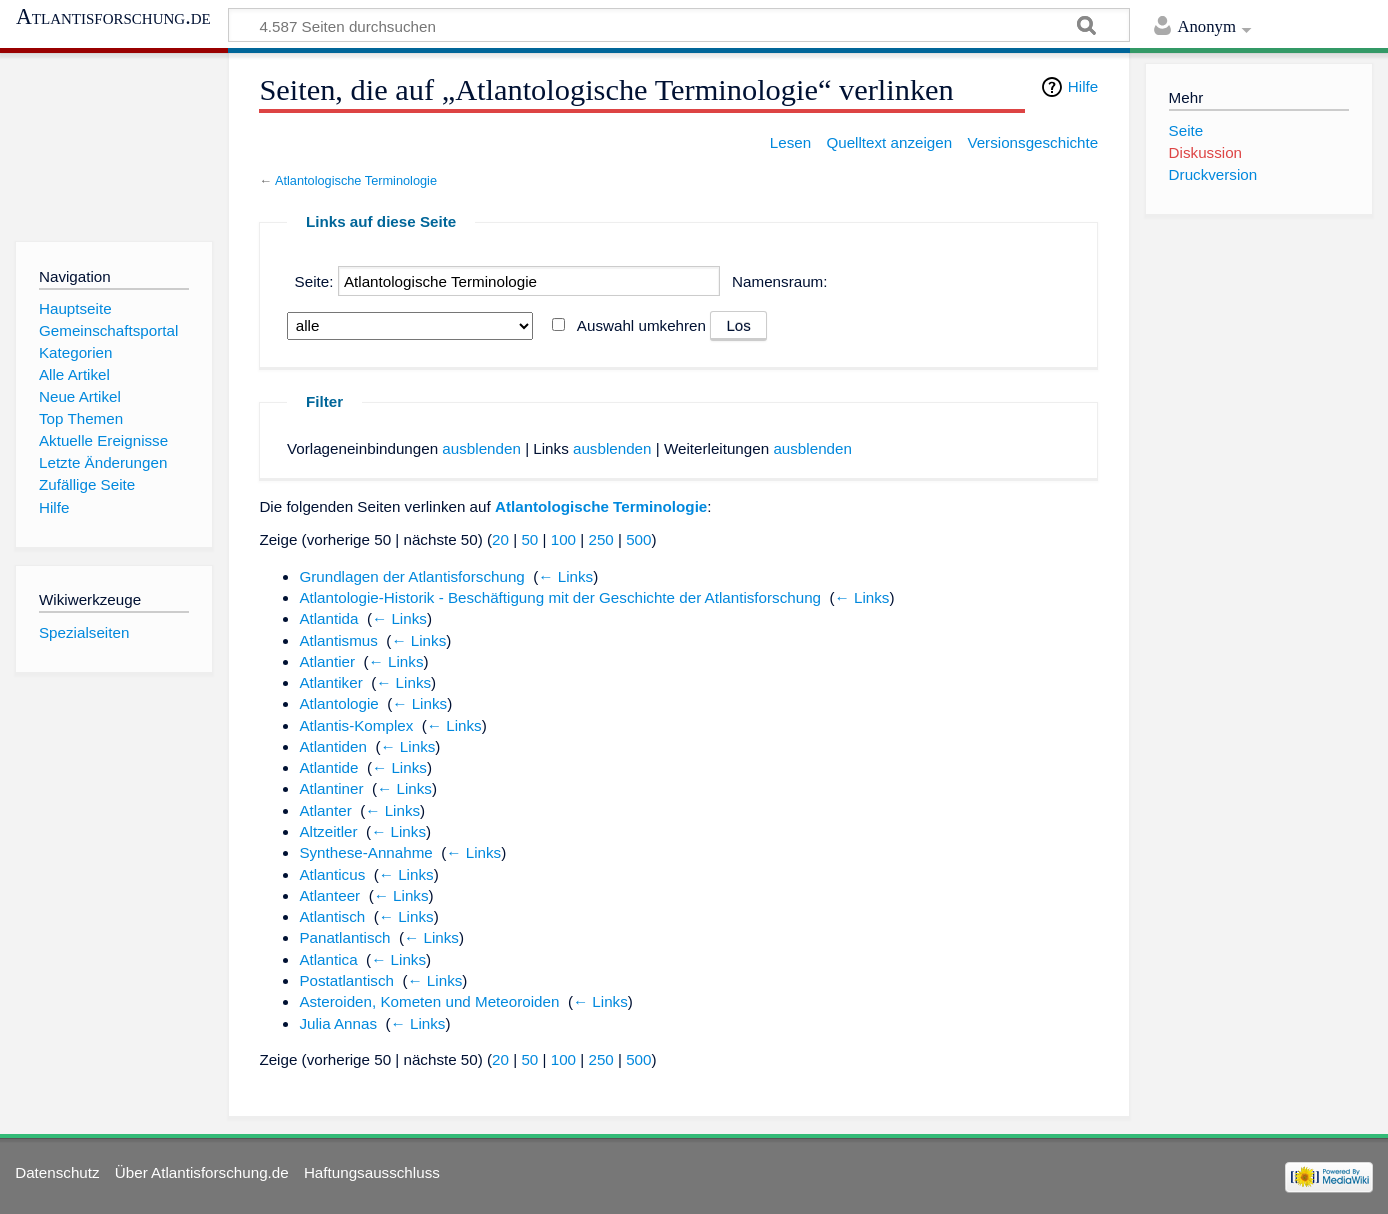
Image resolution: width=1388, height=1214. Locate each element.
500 (638, 539)
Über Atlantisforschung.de (202, 1172)
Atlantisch (332, 916)
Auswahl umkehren (641, 325)
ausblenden (481, 448)
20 (500, 539)
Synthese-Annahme (365, 852)
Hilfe (1083, 86)
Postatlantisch (346, 980)
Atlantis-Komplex (356, 725)
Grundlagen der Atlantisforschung (411, 576)
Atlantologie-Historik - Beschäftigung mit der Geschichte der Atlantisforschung (560, 597)
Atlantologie (338, 703)
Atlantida (328, 618)
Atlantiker (330, 682)
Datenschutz (57, 1172)
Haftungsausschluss (372, 1172)
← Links (565, 576)
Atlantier (327, 661)
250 (600, 539)
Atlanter (325, 810)
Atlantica (328, 959)
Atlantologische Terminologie (356, 180)
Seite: (314, 281)
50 (529, 539)
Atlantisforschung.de (113, 17)
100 (563, 539)
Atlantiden (333, 746)
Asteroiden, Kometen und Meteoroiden (429, 1001)
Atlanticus (332, 874)
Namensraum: (779, 281)
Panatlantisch (344, 937)
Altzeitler (328, 831)
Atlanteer (329, 895)
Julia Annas (338, 1023)
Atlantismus (338, 640)
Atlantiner (331, 788)
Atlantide (328, 767)
